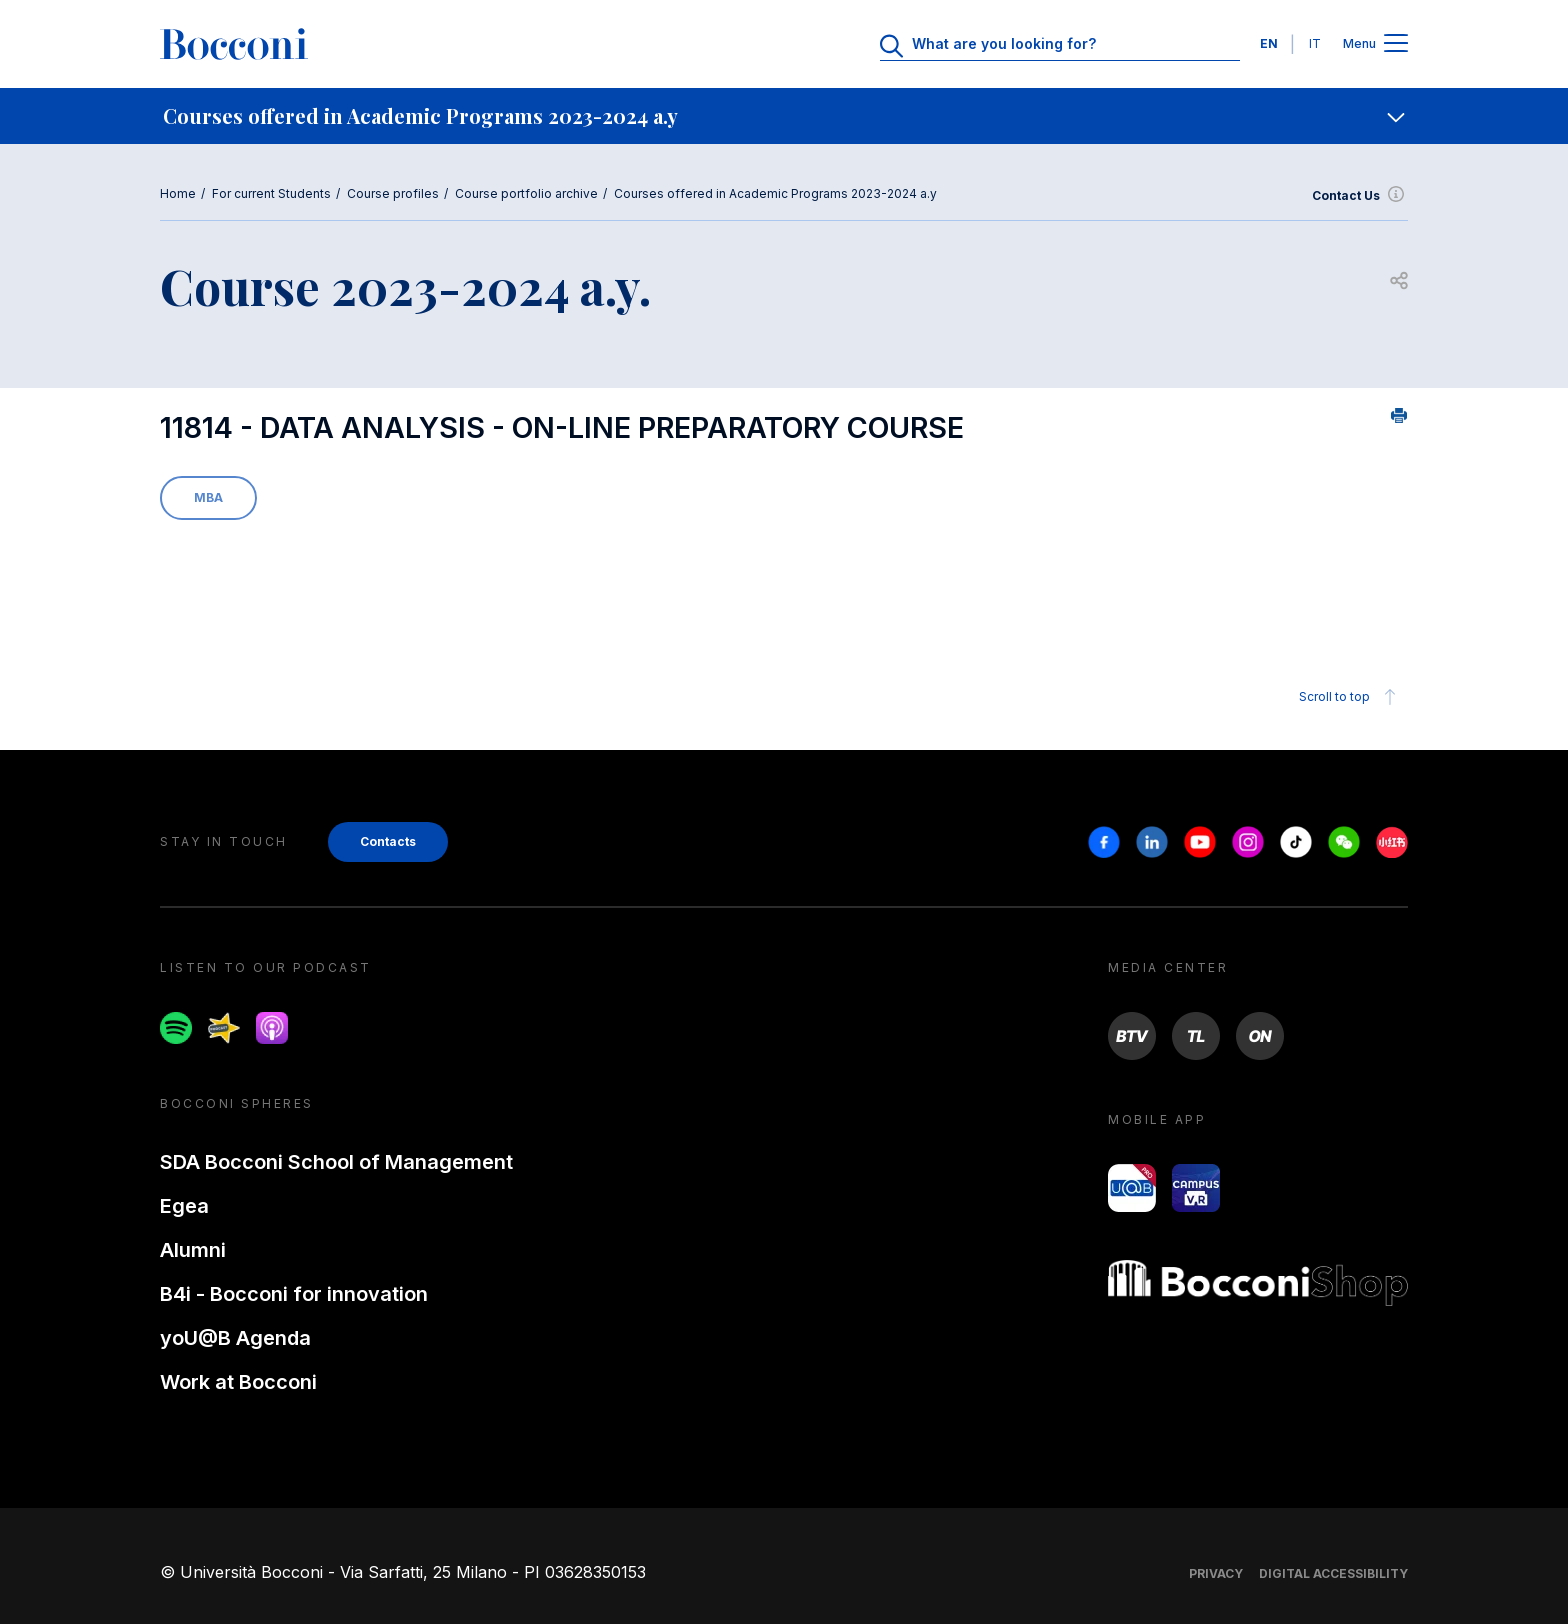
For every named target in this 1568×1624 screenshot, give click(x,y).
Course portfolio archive (526, 193)
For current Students (271, 193)
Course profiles (393, 193)
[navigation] (784, 116)
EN (1269, 43)
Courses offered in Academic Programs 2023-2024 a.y (775, 193)
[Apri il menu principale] (1396, 44)
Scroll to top (1350, 697)
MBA (208, 497)
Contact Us (1360, 196)
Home (178, 193)
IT (1315, 43)
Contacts (388, 841)
